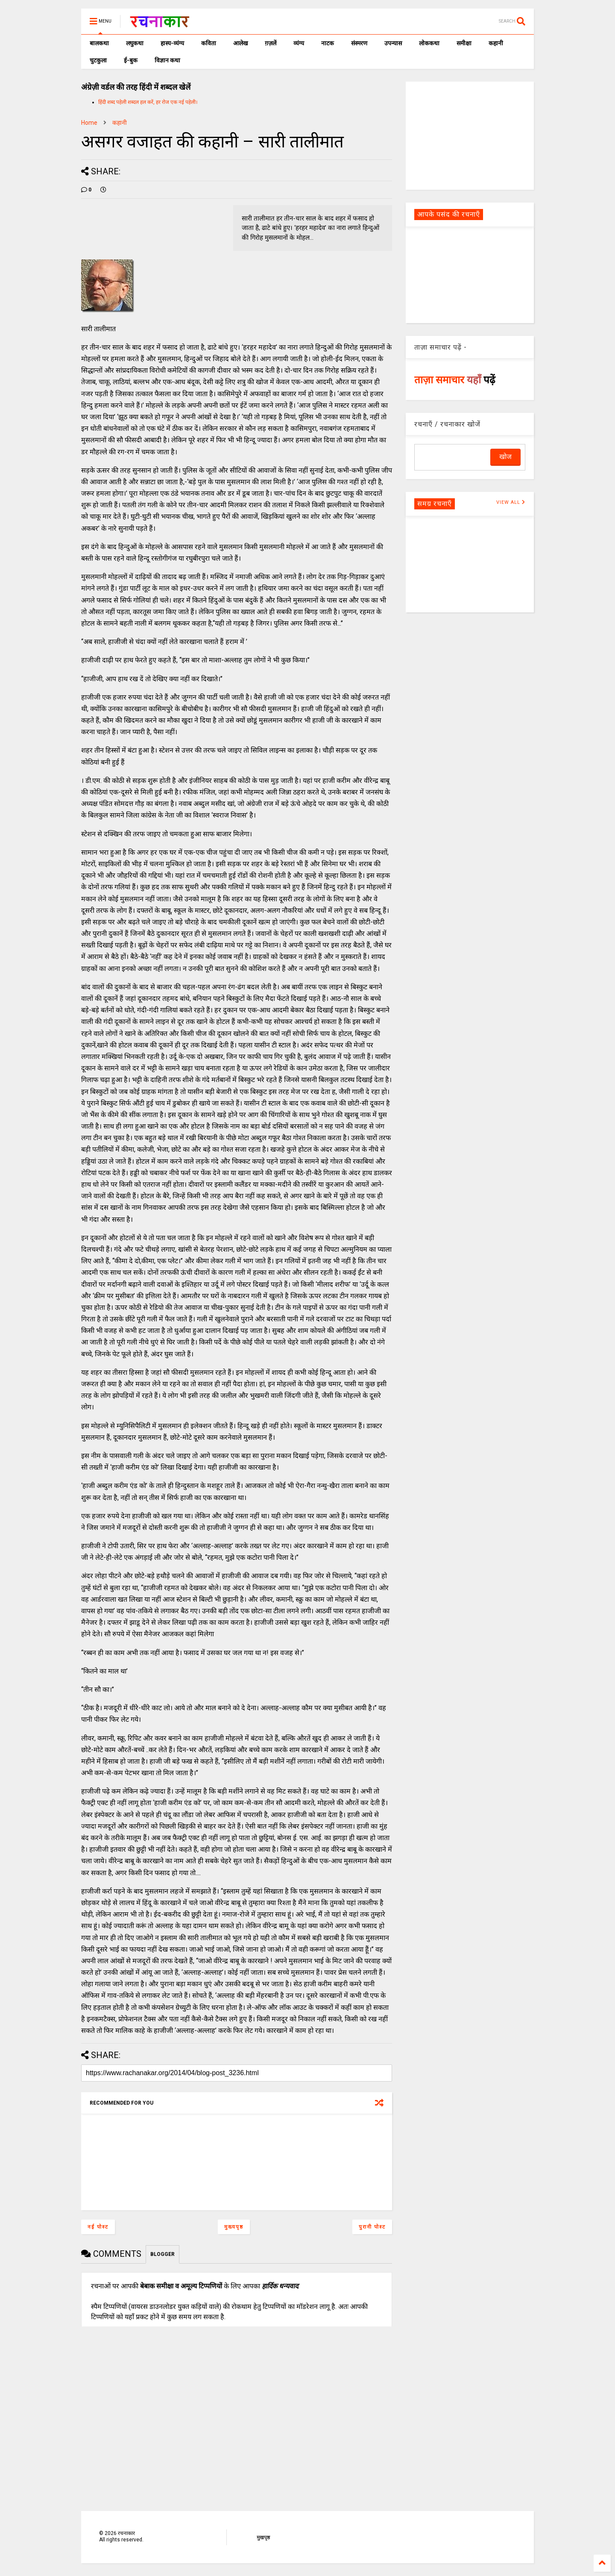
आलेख (240, 43)
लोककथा (429, 43)
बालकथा (99, 43)
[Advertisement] (470, 135)
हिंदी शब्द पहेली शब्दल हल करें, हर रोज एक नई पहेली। (148, 102)
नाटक (327, 43)
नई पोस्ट (98, 2227)
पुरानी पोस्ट (372, 2227)
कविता (208, 43)
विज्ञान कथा (167, 60)
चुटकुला (98, 60)
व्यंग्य (298, 43)
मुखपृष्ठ (263, 2538)
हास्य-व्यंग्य (172, 43)
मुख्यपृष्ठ (233, 2227)
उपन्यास (393, 43)
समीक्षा (464, 43)
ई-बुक (131, 60)
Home (89, 122)
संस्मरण (359, 43)
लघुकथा (135, 43)
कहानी (496, 43)
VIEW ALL (510, 502)
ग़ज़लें (270, 43)
